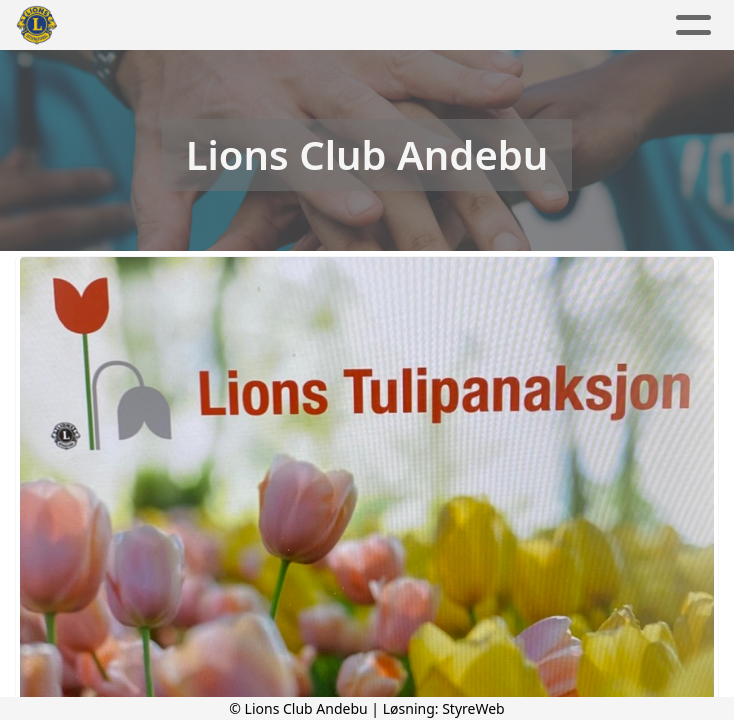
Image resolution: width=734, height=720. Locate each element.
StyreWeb (473, 708)
